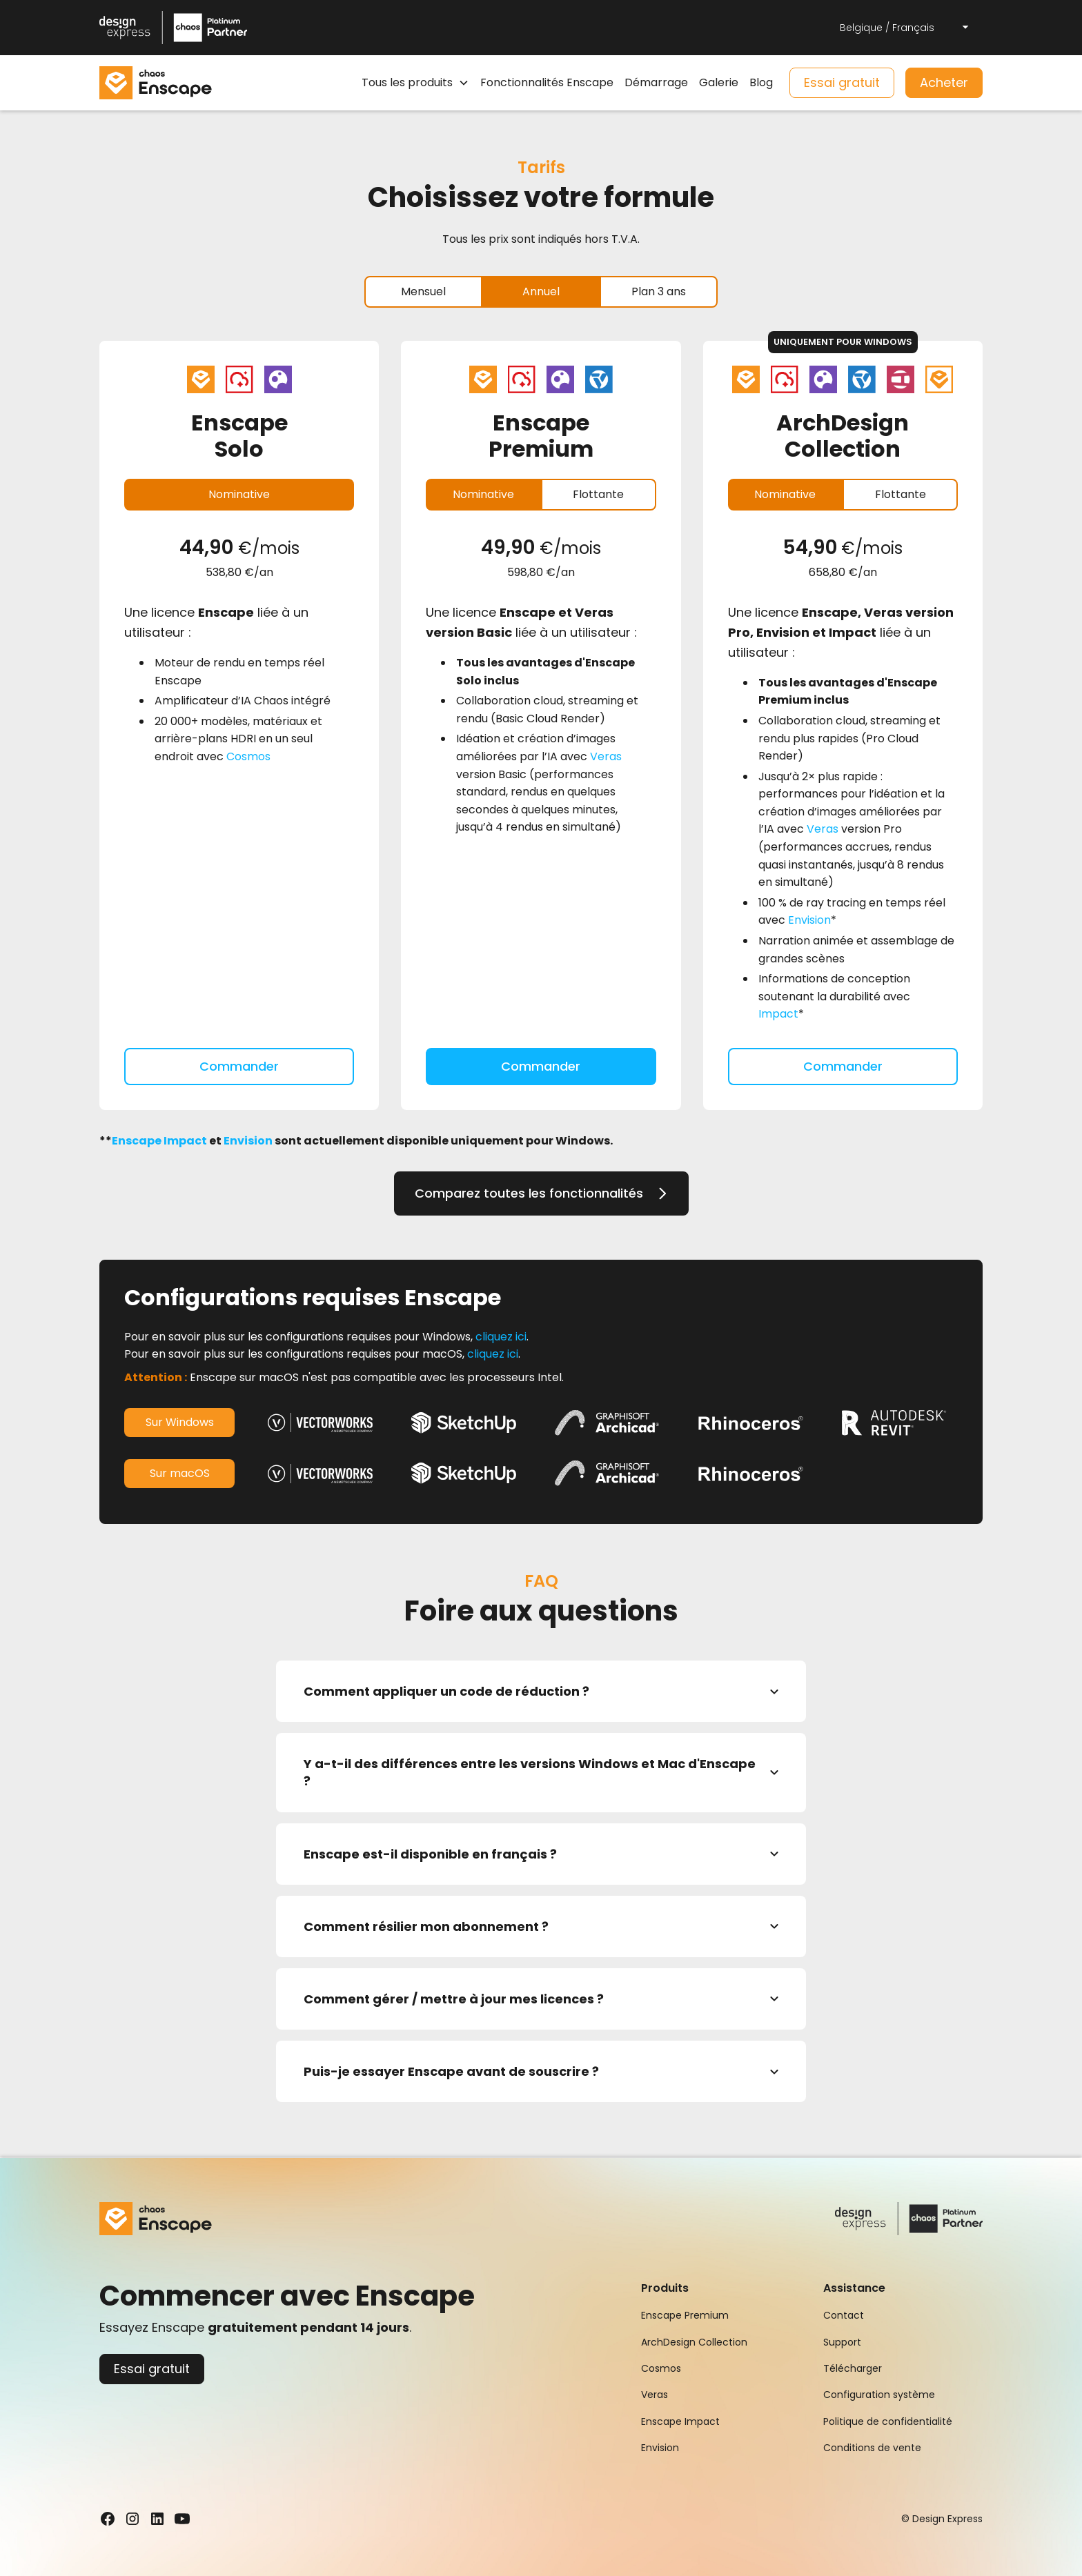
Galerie (718, 82)
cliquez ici (501, 1337)
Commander (239, 1066)
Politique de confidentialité (887, 2421)
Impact (778, 1014)
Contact (843, 2315)
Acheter (944, 82)
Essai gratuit (842, 82)
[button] (905, 27)
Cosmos (248, 756)
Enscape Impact (680, 2421)
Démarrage (656, 82)
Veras (606, 756)
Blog (761, 82)
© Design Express (942, 2519)
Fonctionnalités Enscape (546, 82)
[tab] (423, 292)
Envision (809, 920)
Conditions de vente (872, 2448)
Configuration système (879, 2394)
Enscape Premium (685, 2315)
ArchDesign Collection (694, 2342)
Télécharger (852, 2368)
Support (842, 2342)
